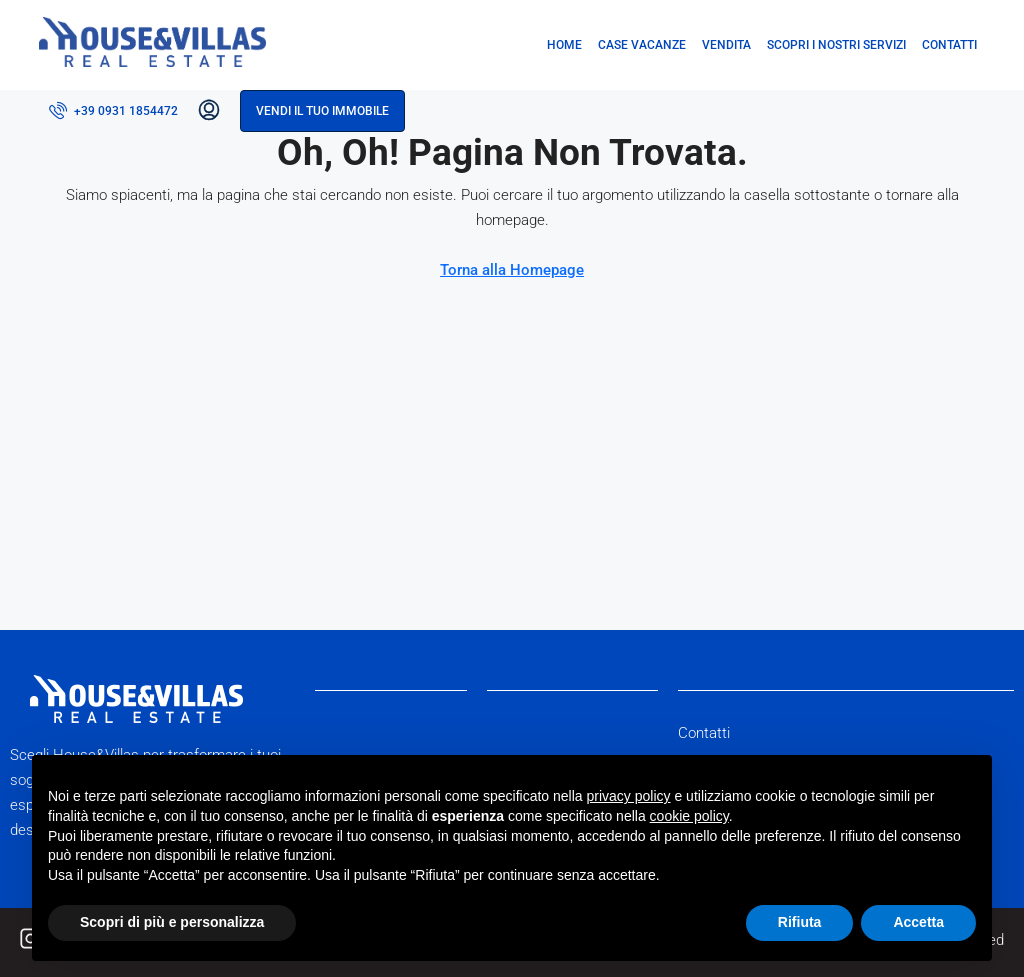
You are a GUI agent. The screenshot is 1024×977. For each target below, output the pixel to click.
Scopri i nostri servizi (836, 45)
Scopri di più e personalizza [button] (172, 922)
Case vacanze (642, 45)
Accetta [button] (918, 922)
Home (564, 45)
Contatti (949, 45)
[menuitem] (113, 111)
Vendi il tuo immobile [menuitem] (322, 111)
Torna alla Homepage (512, 270)
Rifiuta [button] (800, 922)
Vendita (726, 45)
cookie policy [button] (689, 816)
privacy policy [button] (629, 796)
